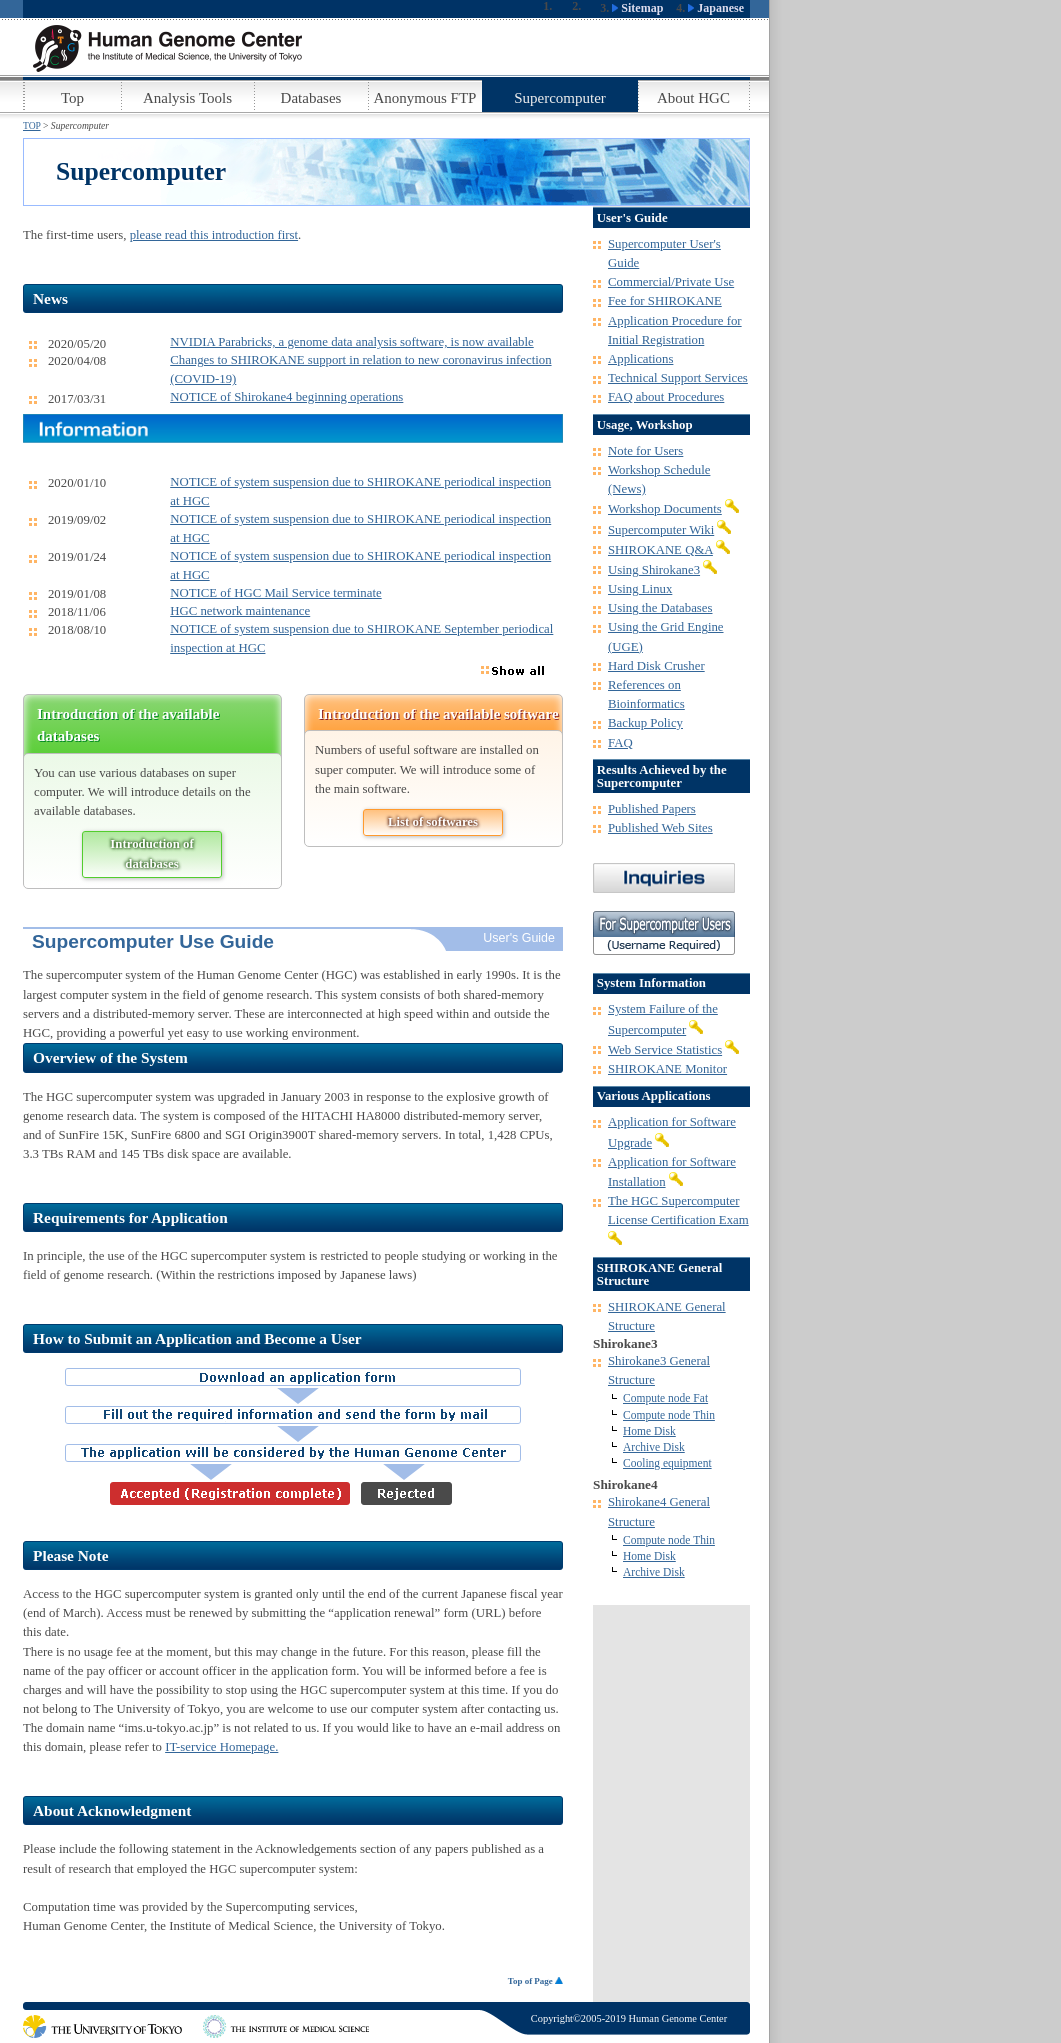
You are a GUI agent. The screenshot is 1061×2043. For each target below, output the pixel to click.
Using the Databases (660, 608)
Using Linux (640, 589)
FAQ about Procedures (666, 397)
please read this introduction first (214, 235)
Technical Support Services (678, 378)
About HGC (693, 98)
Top (72, 98)
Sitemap (637, 8)
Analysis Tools (187, 98)
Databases (311, 98)
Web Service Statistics (665, 1050)
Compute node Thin (669, 1415)
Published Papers (652, 809)
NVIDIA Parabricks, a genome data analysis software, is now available (352, 342)
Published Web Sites (660, 828)
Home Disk (649, 1431)
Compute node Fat (665, 1398)
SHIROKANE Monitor (667, 1069)
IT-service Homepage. (221, 1747)
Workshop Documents (665, 509)
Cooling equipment (667, 1463)
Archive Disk (654, 1447)
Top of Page (535, 1981)
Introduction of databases (151, 853)
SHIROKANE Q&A (660, 550)
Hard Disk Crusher (656, 666)
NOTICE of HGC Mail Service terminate (275, 593)
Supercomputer (560, 98)
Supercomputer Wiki (661, 530)
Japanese (716, 8)
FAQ (620, 743)
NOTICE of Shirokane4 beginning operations (286, 397)
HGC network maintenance (240, 611)
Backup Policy (645, 723)
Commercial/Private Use (671, 282)
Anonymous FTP (425, 98)
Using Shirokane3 (654, 570)
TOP (32, 125)
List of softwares (433, 822)
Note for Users (645, 451)
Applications (640, 359)
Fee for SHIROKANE (665, 301)
